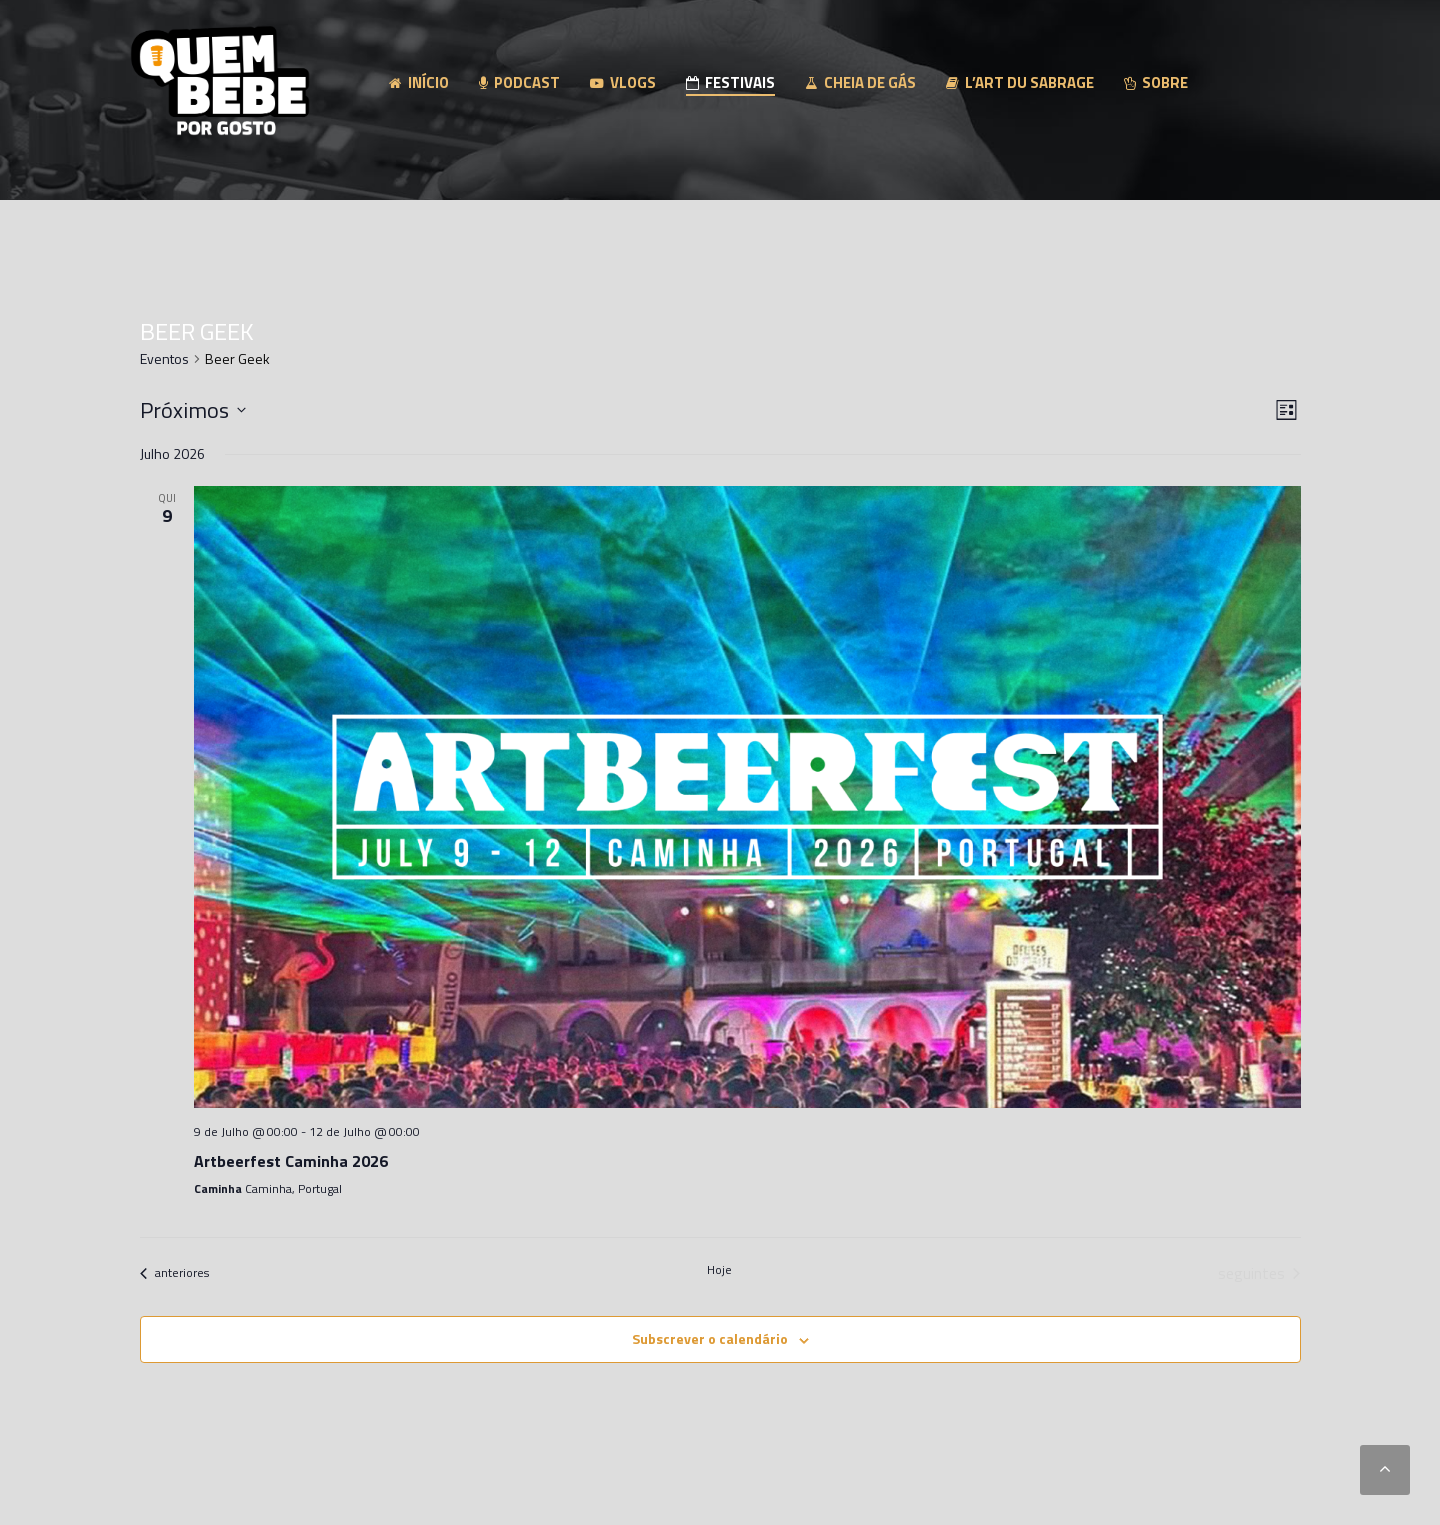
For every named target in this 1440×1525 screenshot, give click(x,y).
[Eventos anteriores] (174, 1273)
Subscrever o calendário (710, 1338)
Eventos (164, 359)
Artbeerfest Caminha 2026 (291, 1161)
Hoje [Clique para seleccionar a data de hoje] (719, 1270)
